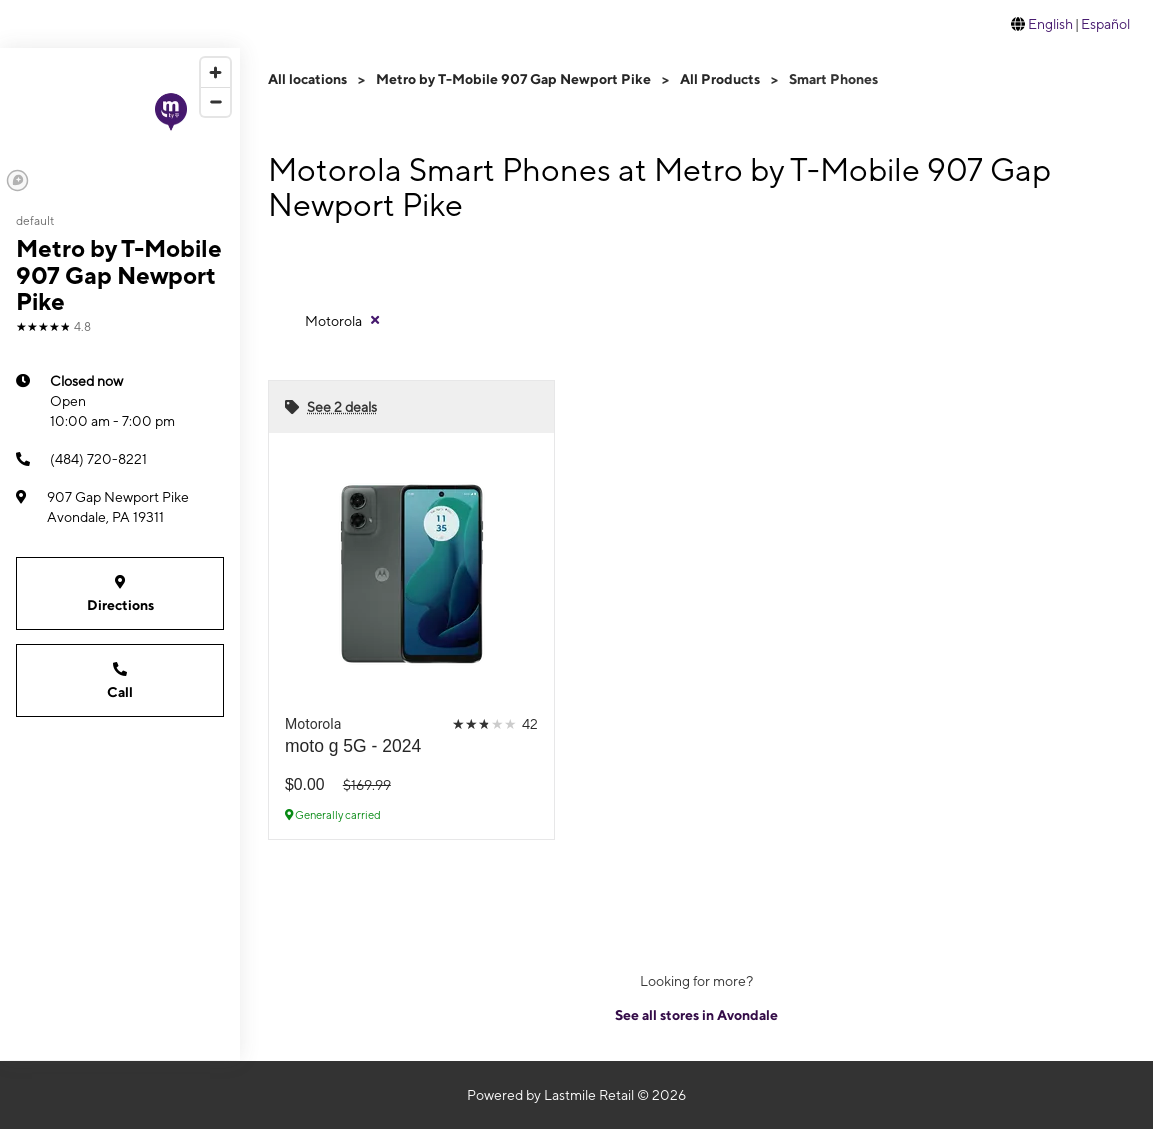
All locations (307, 79)
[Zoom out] (215, 101)
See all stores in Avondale (696, 1015)
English (1050, 24)
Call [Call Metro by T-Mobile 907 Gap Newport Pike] (120, 679)
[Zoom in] (215, 72)
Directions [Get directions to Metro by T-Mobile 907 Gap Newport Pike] (120, 592)
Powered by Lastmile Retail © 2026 (576, 1095)
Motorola (333, 321)
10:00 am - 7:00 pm (112, 400)
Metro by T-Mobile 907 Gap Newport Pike (513, 79)
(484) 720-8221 (81, 459)
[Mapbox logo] (17, 180)
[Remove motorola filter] (343, 320)
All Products (720, 79)
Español (1105, 24)
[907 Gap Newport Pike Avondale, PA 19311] (120, 507)
